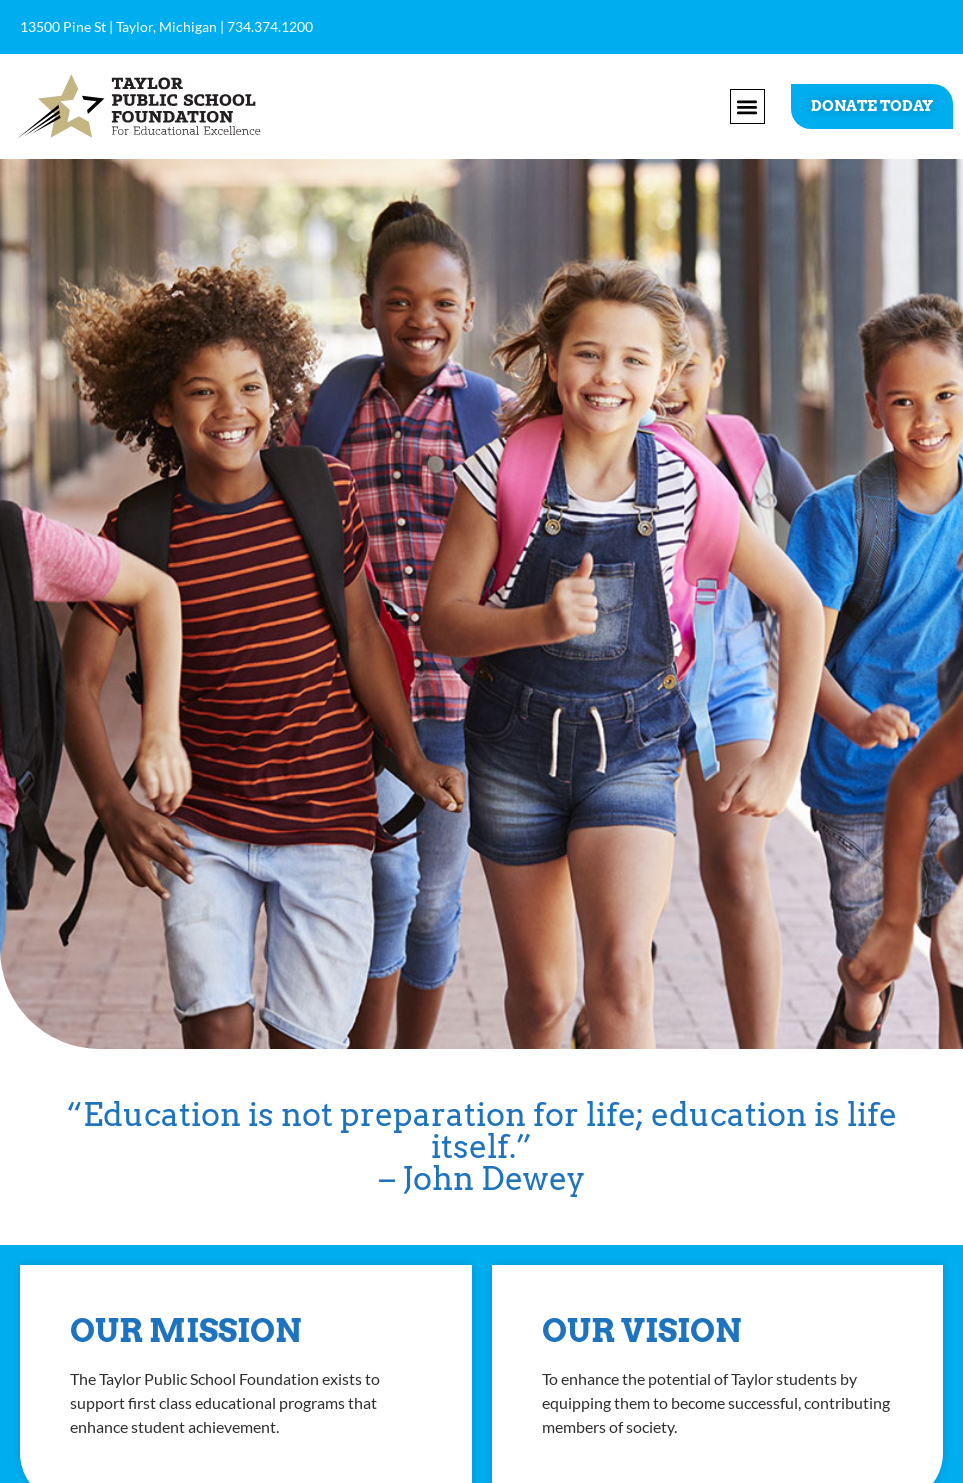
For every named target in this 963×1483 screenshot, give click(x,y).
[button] (747, 106)
